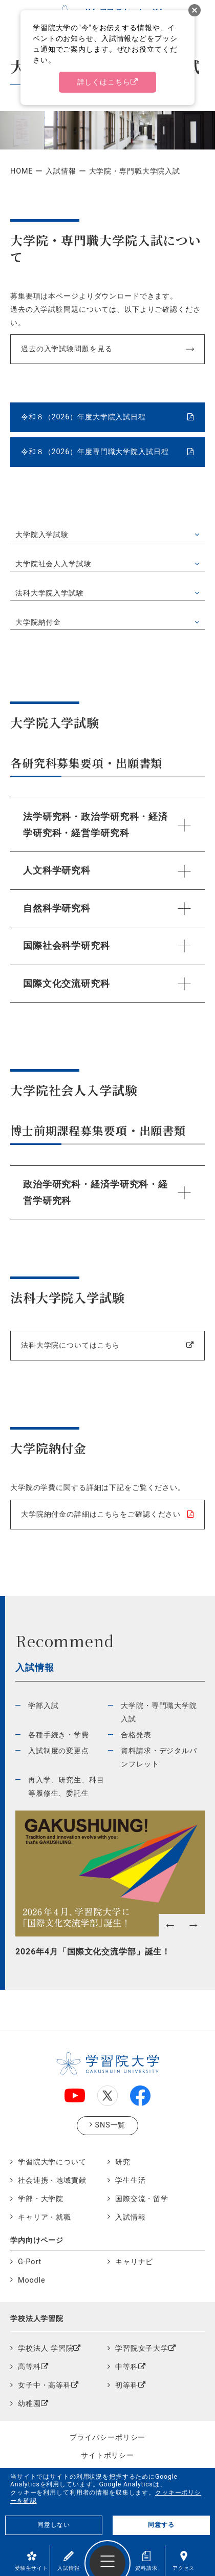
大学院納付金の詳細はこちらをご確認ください (101, 1514)
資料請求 (146, 2561)
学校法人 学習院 (45, 2348)
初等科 (126, 2385)
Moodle (31, 2280)
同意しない (53, 2524)
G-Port (29, 2262)
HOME (21, 171)
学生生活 (130, 2180)
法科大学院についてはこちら (70, 1345)
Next (200, 1950)
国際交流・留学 (141, 2199)
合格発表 (136, 1735)
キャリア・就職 (44, 2217)
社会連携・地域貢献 (52, 2180)
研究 (123, 2162)
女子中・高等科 (44, 2385)
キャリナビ (134, 2262)
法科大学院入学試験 (49, 593)
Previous (20, 1950)
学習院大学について (52, 2162)
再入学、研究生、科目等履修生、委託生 (66, 1787)
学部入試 (43, 1705)
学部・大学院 (40, 2199)
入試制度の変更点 (58, 1751)
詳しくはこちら (104, 82)
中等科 (126, 2366)
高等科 (29, 2366)
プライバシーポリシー (108, 2437)
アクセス (184, 2561)
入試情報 (68, 2561)
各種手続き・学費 (58, 1735)
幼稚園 (29, 2403)
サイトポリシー (107, 2455)
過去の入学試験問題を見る (66, 349)
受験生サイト (31, 2561)
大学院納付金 (38, 622)
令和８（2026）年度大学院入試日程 (83, 417)
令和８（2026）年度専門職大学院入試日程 (95, 452)
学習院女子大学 (141, 2348)
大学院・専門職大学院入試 (159, 1712)
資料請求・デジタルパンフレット (159, 1758)
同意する (161, 2524)
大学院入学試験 (42, 534)
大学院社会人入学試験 (53, 564)
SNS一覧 (110, 2125)
